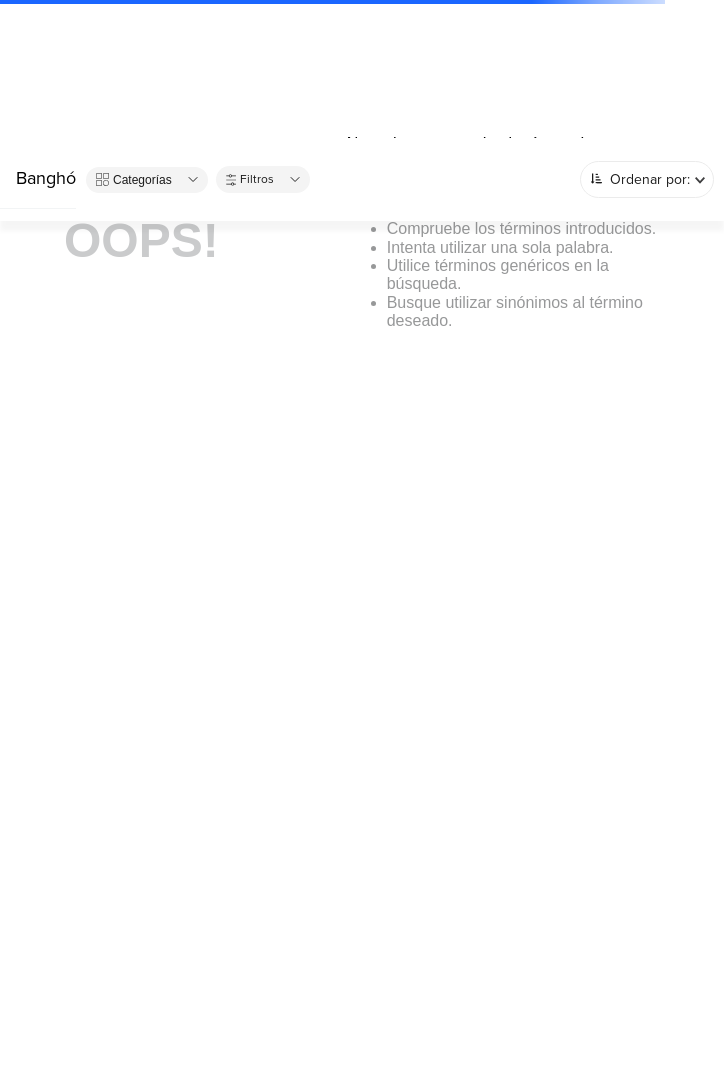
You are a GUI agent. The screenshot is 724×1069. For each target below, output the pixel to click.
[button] (147, 180)
